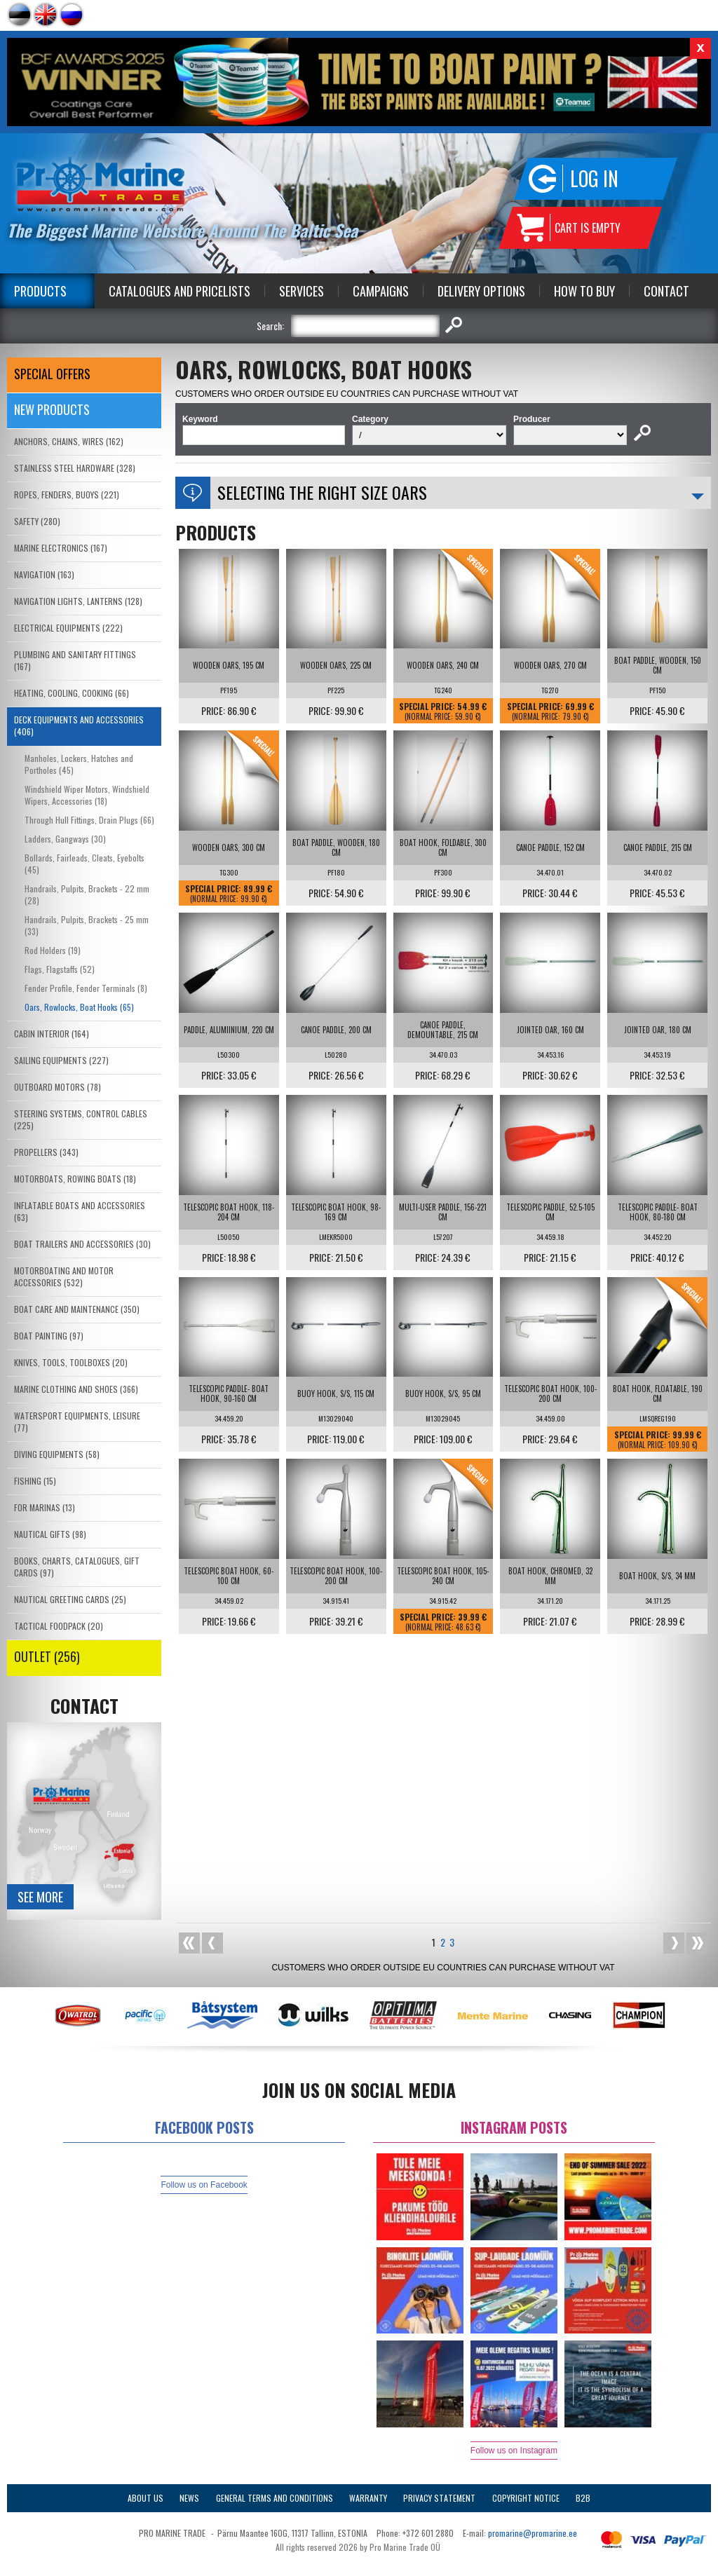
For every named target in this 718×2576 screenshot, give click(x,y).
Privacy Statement (439, 2498)
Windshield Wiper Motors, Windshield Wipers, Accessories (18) (87, 795)
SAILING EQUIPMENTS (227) (61, 1060)
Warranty (368, 2498)
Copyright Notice (526, 2498)
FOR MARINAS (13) (44, 1507)
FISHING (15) (35, 1481)
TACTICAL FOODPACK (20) (58, 1626)
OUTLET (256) (47, 1656)
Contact (666, 291)
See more (40, 1897)
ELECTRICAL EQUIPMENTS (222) (68, 628)
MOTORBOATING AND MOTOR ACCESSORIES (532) (64, 1276)
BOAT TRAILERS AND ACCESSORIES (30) (82, 1244)
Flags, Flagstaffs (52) (60, 969)
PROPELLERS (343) (46, 1152)
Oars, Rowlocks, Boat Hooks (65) (79, 1007)
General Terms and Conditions (274, 2498)
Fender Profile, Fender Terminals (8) (86, 988)
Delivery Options (481, 291)
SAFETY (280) (37, 521)
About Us (145, 2498)
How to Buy (584, 291)
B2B (583, 2498)
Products (40, 291)
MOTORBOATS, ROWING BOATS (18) (75, 1179)
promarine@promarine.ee (532, 2533)
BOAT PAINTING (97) (48, 1336)
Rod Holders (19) (53, 950)
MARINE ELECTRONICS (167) (60, 548)
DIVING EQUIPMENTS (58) (57, 1454)
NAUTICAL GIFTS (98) (50, 1534)
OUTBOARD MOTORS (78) (57, 1087)
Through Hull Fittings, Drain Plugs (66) (89, 820)
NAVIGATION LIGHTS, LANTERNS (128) (78, 601)
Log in (594, 178)
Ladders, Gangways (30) (65, 839)
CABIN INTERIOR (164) (51, 1034)
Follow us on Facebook (204, 2185)
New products (52, 409)
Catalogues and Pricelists (179, 291)
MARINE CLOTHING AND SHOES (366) (76, 1389)
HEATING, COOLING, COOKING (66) (71, 693)
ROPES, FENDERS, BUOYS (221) (66, 494)
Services (301, 291)
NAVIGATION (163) (44, 574)
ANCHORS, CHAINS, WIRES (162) (68, 441)
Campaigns (381, 291)
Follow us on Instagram (513, 2450)
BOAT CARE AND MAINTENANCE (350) (77, 1309)
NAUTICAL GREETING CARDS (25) (70, 1599)
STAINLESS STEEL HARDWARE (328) (74, 468)
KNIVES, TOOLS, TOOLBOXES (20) (71, 1362)
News (189, 2498)
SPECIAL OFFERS (52, 373)
